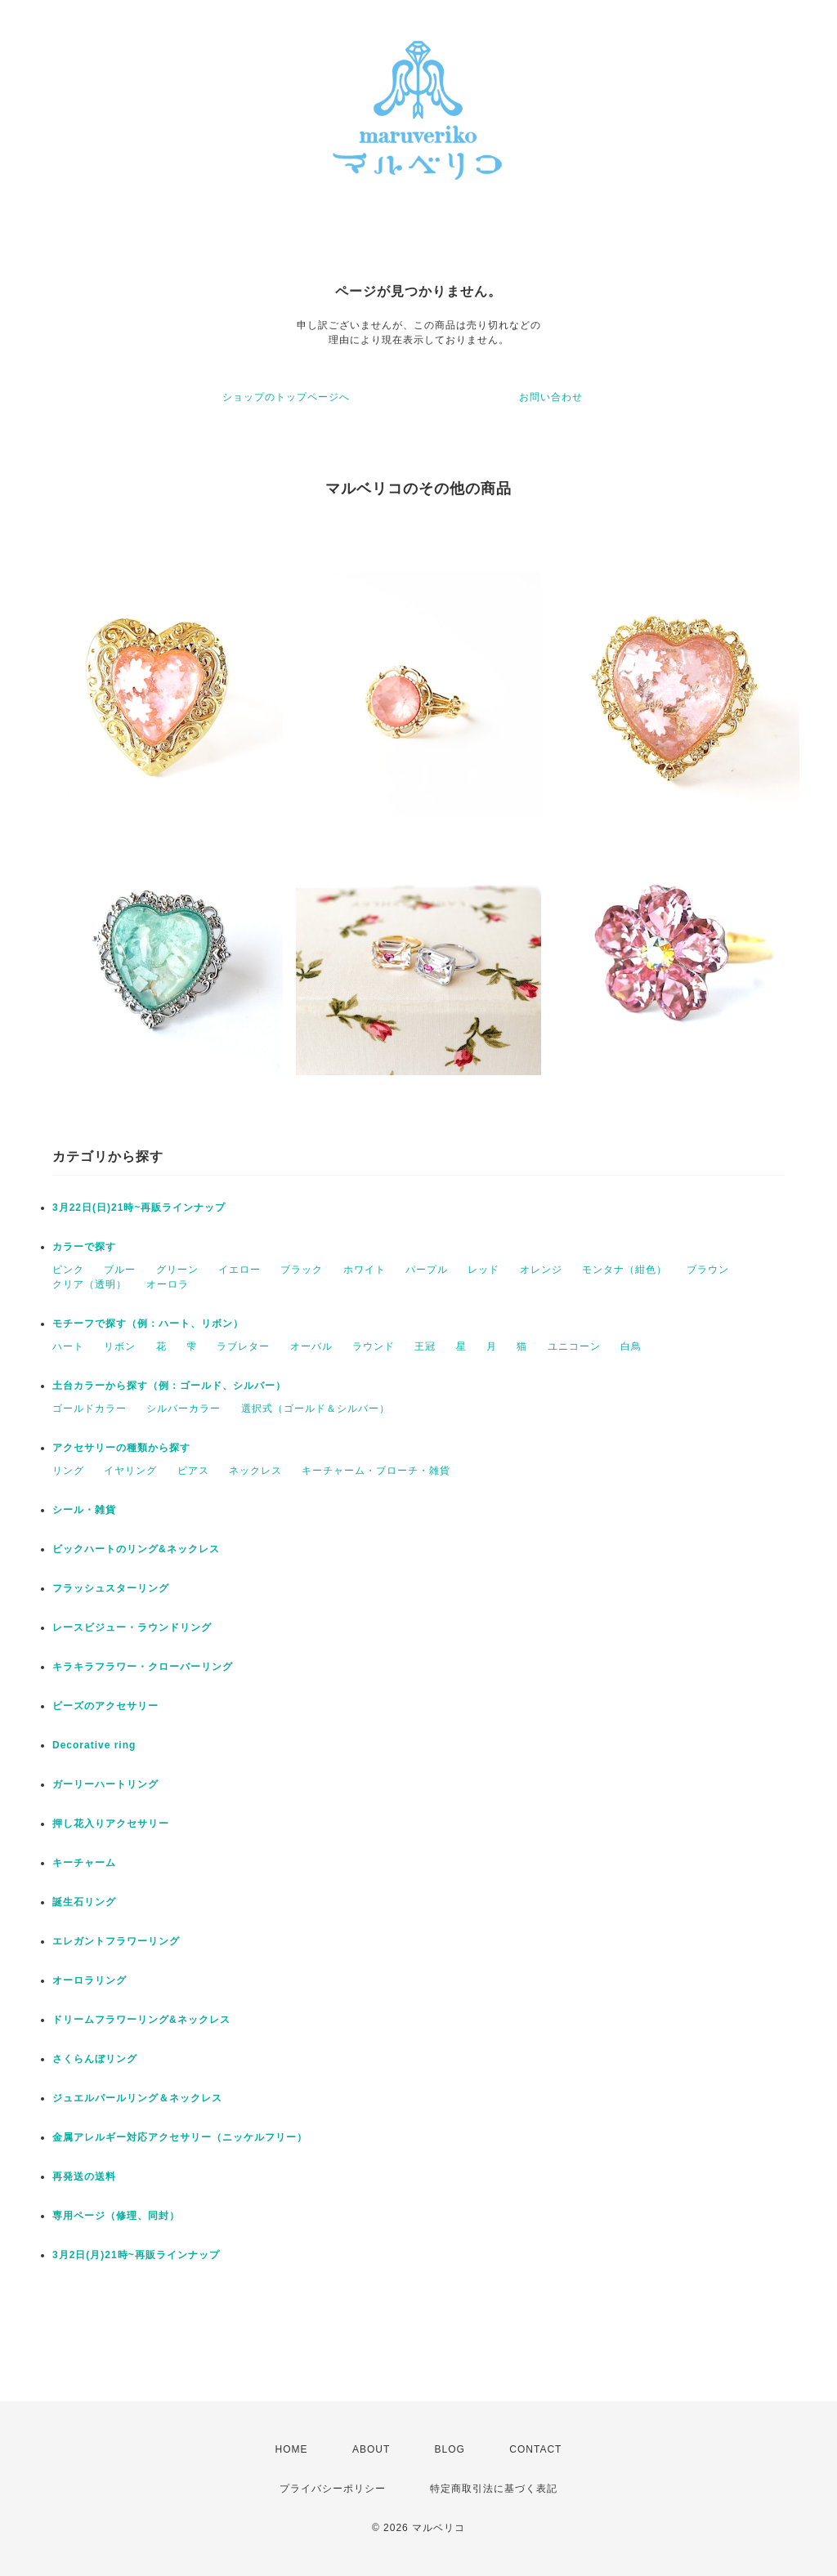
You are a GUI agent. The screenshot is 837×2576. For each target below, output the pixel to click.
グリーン (177, 1269)
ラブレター (243, 1346)
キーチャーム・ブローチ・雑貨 (376, 1470)
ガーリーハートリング (105, 1784)
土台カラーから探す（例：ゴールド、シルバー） (169, 1385)
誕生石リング (84, 1902)
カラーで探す (84, 1246)
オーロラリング (89, 1980)
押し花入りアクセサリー (110, 1823)
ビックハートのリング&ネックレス (136, 1549)
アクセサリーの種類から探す (121, 1447)
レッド (483, 1269)
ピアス (193, 1470)
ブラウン (708, 1269)
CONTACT (535, 2449)
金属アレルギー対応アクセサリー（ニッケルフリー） (179, 2137)
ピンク (68, 1269)
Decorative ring (94, 1745)
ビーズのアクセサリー (105, 1706)
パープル (426, 1269)
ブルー (120, 1269)
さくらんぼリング (94, 2059)
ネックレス (255, 1470)
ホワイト (364, 1269)
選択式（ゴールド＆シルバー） (315, 1408)
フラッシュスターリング (110, 1588)
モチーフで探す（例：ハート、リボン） (148, 1323)
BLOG (450, 2449)
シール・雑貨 (84, 1510)
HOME (291, 2449)
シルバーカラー (183, 1408)
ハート (68, 1346)
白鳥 (631, 1346)
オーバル (311, 1346)
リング (68, 1470)
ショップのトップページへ (286, 397)
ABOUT (371, 2449)
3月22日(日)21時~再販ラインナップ (139, 1207)
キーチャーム (84, 1862)
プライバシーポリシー (333, 2488)
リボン (120, 1346)
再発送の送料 (84, 2176)
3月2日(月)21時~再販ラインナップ (136, 2255)
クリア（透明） (89, 1284)
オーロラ (167, 1284)
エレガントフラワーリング (116, 1941)
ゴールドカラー (89, 1408)
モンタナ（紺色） (624, 1269)
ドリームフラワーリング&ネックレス (141, 2019)
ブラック (301, 1269)
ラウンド (373, 1346)
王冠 (425, 1346)
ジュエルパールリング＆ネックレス (137, 2098)
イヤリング (130, 1470)
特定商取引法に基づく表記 (493, 2488)
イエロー (239, 1269)
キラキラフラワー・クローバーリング (142, 1666)
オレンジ (541, 1269)
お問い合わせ (551, 397)
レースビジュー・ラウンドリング (132, 1627)
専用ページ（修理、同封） (116, 2215)
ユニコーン (574, 1346)
